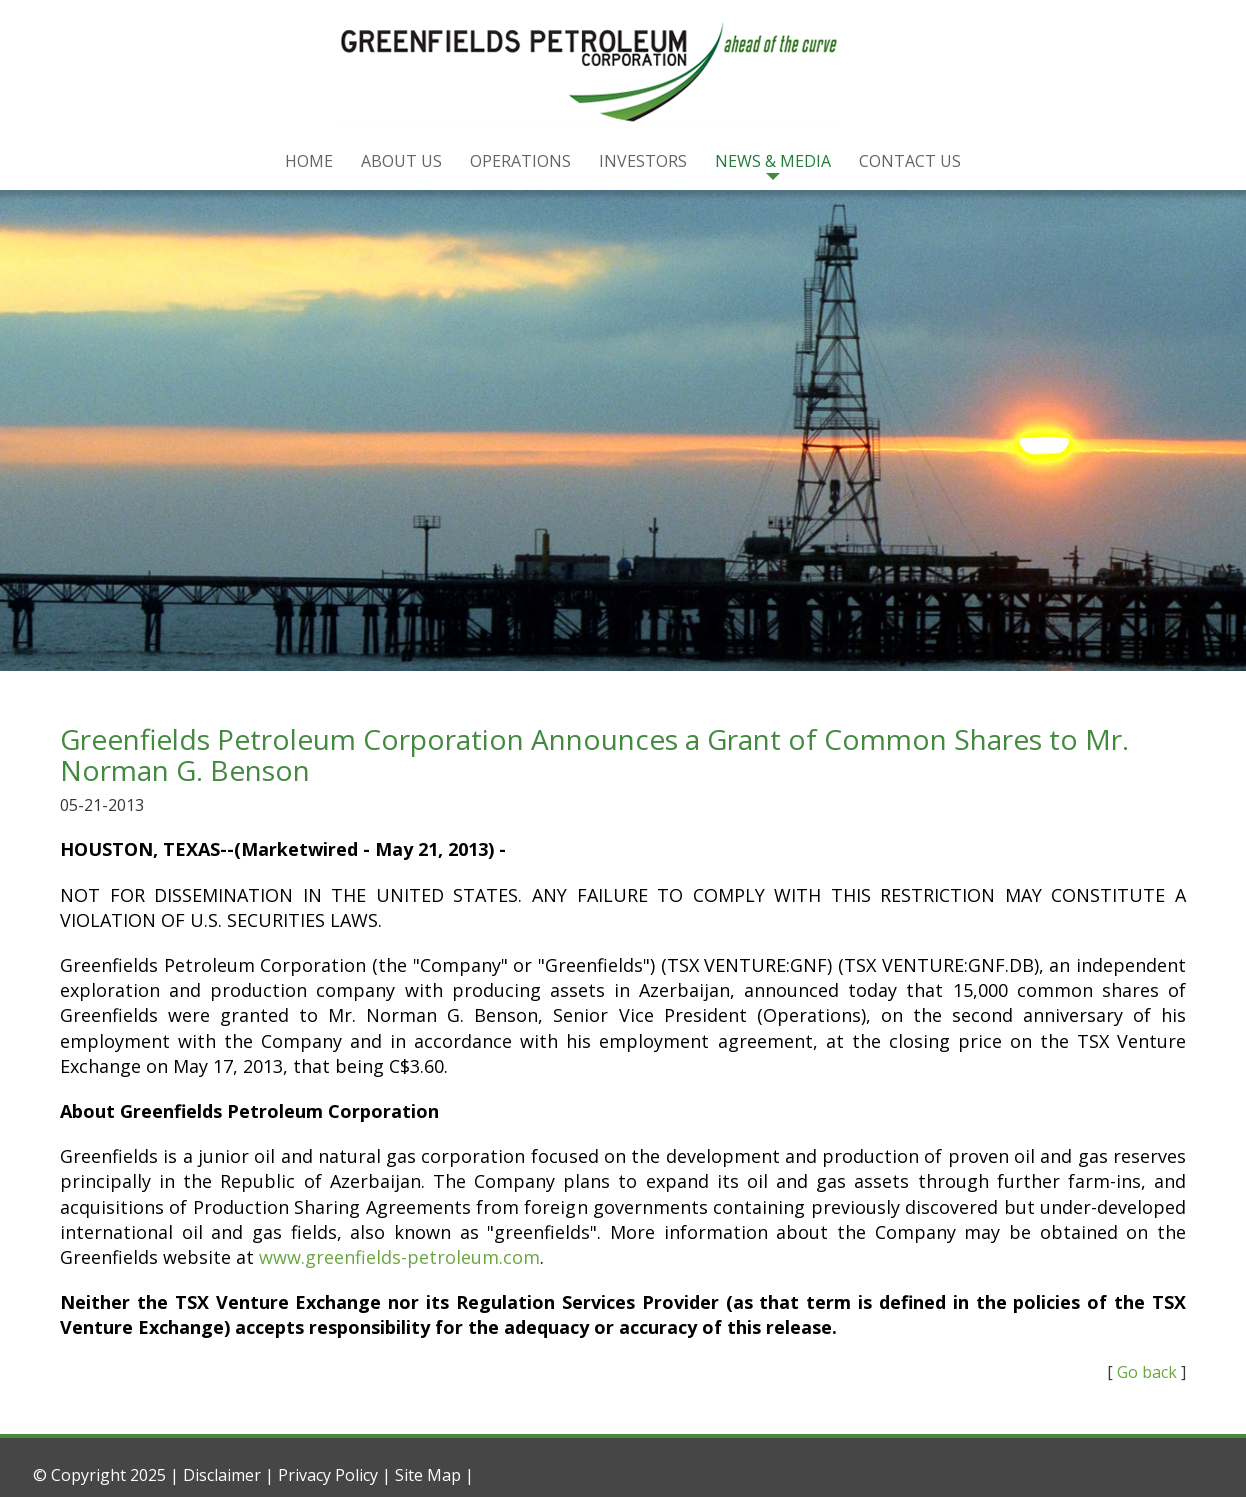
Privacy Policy (328, 1475)
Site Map (428, 1475)
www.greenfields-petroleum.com (399, 1257)
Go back (1147, 1372)
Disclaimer (222, 1475)
